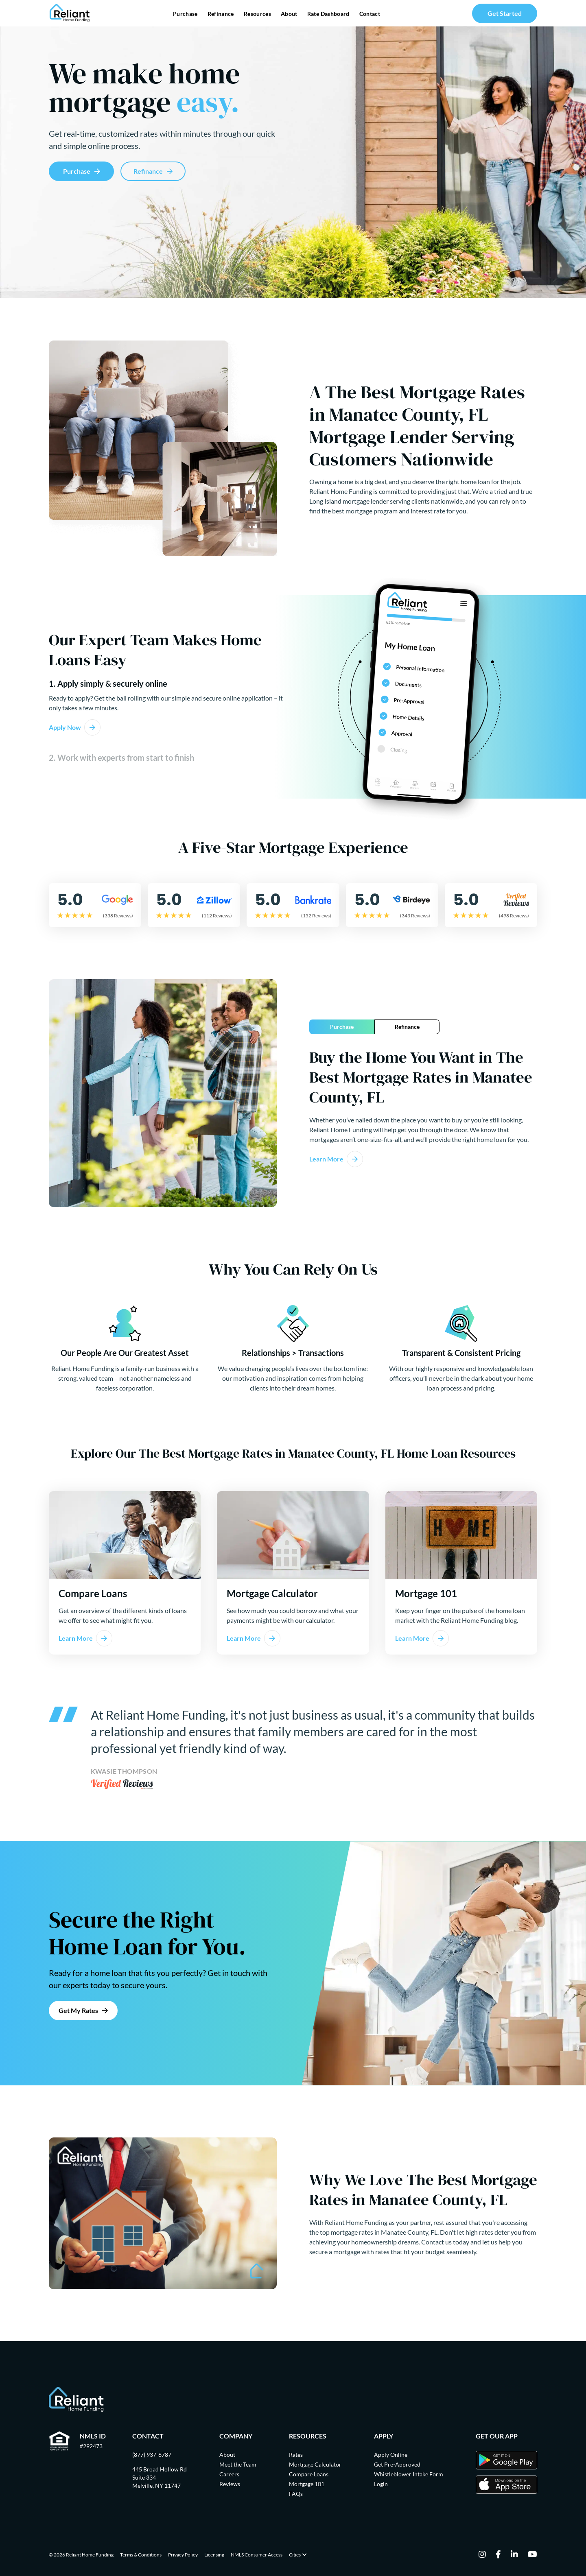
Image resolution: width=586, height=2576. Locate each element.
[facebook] (498, 2555)
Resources (257, 13)
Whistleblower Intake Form (408, 2474)
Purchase (185, 13)
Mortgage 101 (306, 2483)
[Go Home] (70, 13)
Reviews (229, 2483)
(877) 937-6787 (151, 2454)
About (289, 13)
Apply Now (65, 727)
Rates (296, 2454)
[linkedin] (514, 2555)
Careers (229, 2474)
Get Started (505, 13)
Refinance (221, 13)
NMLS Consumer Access (256, 2555)
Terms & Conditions (141, 2555)
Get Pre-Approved (397, 2464)
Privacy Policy (183, 2555)
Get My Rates (78, 2010)
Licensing (214, 2555)
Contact (369, 13)
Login (381, 2483)
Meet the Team (237, 2464)
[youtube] (532, 2555)
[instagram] (482, 2555)
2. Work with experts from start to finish (121, 758)
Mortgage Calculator (315, 2464)
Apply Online (390, 2454)
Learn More (326, 1159)
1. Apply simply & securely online (108, 684)
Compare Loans (308, 2474)
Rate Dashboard (328, 13)
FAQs (296, 2493)
